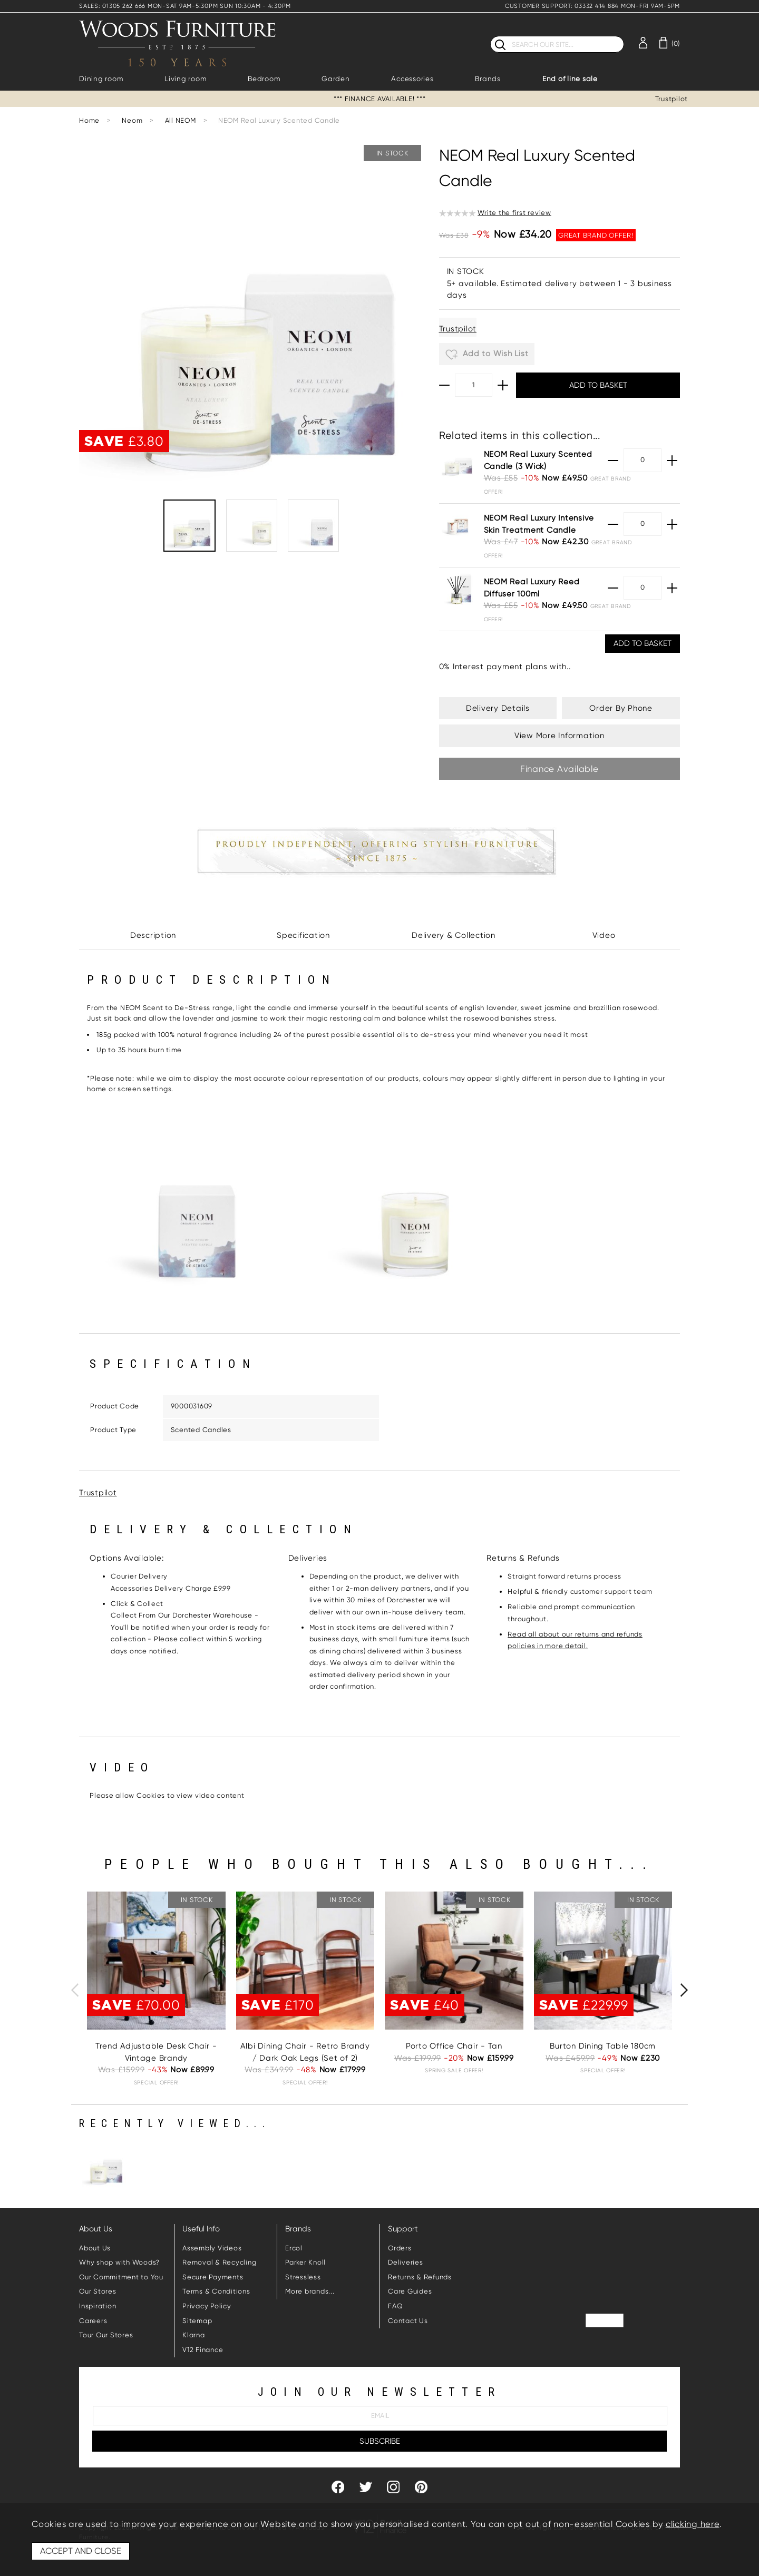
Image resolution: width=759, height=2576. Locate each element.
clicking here (692, 2524)
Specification (303, 935)
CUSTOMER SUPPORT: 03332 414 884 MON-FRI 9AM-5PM (592, 6)
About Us (95, 2248)
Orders (400, 2248)
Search (490, 35)
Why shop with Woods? (119, 2262)
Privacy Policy (206, 2306)
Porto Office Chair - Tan (454, 2046)
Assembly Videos (211, 2248)
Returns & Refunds (420, 2277)
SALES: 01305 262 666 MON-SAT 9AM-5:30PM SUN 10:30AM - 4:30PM (185, 6)
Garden (336, 79)
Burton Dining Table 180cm (603, 2046)
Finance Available (559, 768)
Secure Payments (212, 2277)
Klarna (193, 2335)
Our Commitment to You (121, 2277)
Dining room (101, 79)
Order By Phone (621, 708)
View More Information (559, 735)
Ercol (294, 2248)
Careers (93, 2321)
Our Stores (97, 2291)
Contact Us (408, 2321)
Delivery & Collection (453, 935)
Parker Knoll (305, 2262)
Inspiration (97, 2306)
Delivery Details (498, 708)
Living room (185, 79)
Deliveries (405, 2262)
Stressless (303, 2277)
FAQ (395, 2306)
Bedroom (264, 79)
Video (604, 935)
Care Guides (410, 2291)
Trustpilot (671, 99)
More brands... (310, 2291)
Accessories (412, 79)
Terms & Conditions (216, 2291)
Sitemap (197, 2321)
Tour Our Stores (106, 2335)
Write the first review (514, 213)
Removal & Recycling (219, 2262)
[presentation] (75, 1990)
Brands (488, 79)
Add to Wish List (487, 354)
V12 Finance (202, 2350)
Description (153, 935)
